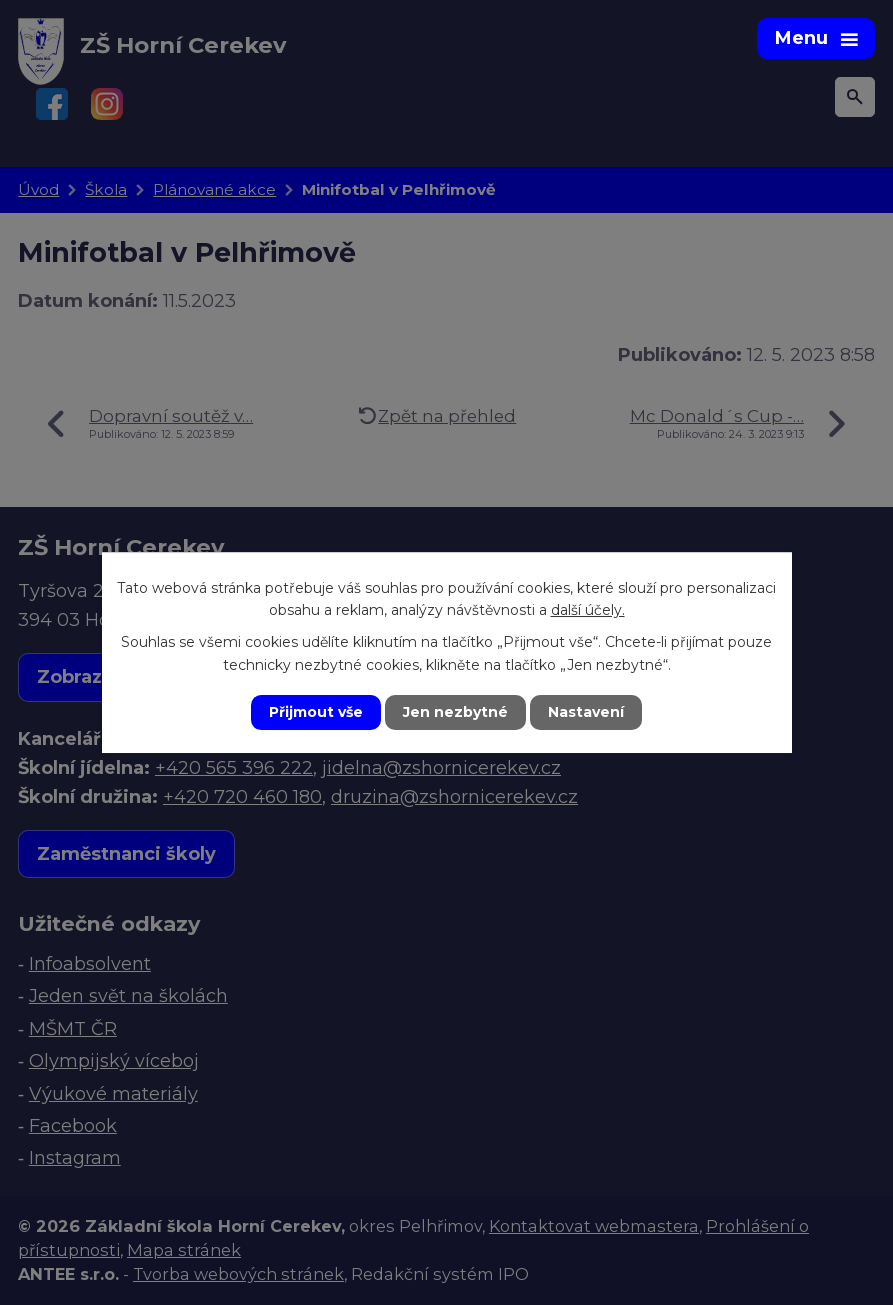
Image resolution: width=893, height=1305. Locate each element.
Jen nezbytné (455, 712)
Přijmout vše (316, 712)
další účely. (588, 610)
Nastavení (586, 712)
